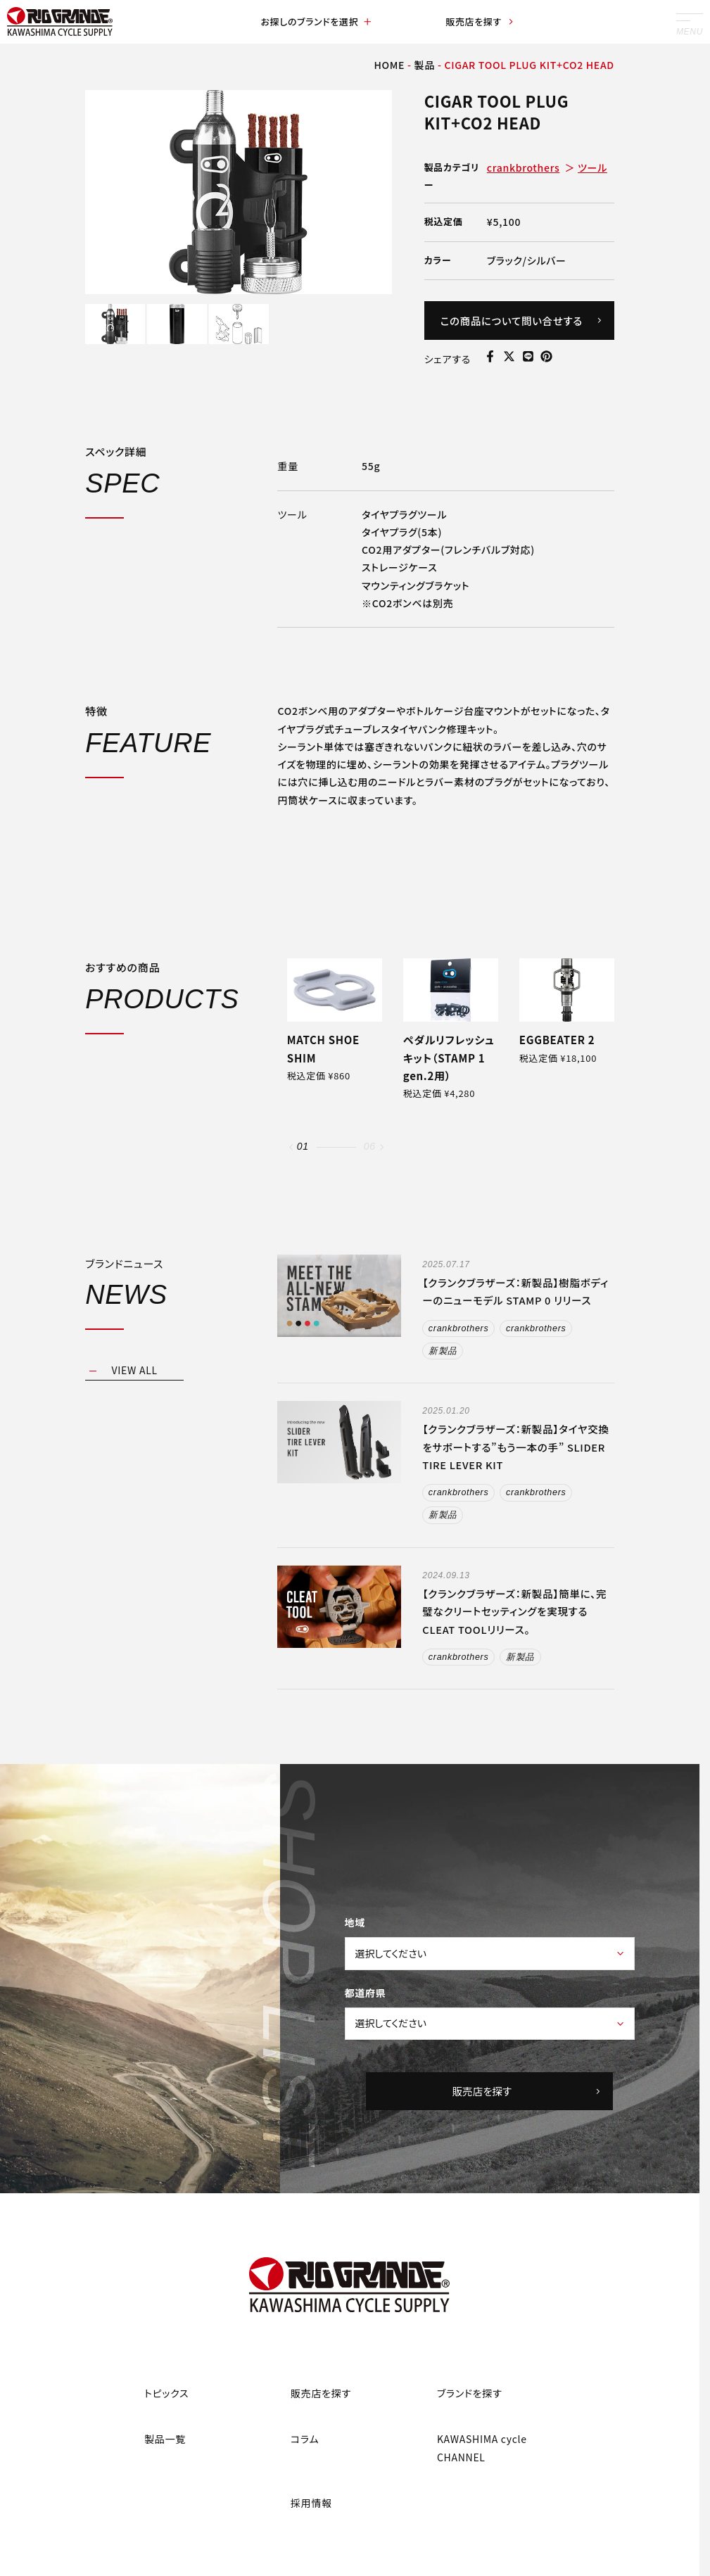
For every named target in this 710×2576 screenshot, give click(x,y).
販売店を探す (480, 22)
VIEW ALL (135, 1371)
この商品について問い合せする (521, 320)
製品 (424, 65)
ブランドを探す (469, 2395)
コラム (305, 2441)
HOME (389, 65)
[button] (291, 1147)
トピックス (166, 2395)
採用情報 (311, 2505)
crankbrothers (523, 167)
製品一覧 (165, 2441)
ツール (592, 167)
